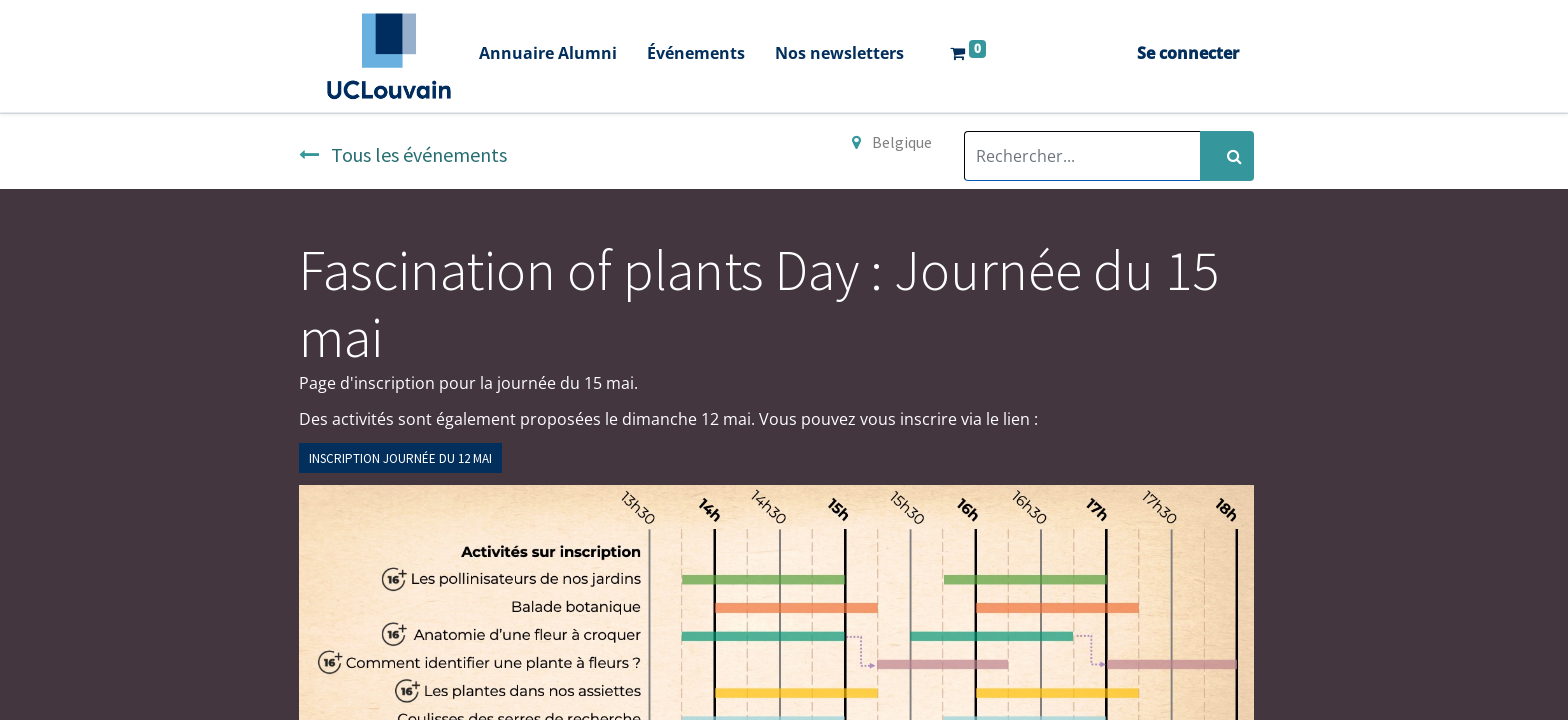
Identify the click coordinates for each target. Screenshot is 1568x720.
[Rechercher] (1227, 156)
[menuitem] (548, 55)
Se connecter (1188, 53)
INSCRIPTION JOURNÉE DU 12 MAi (400, 458)
